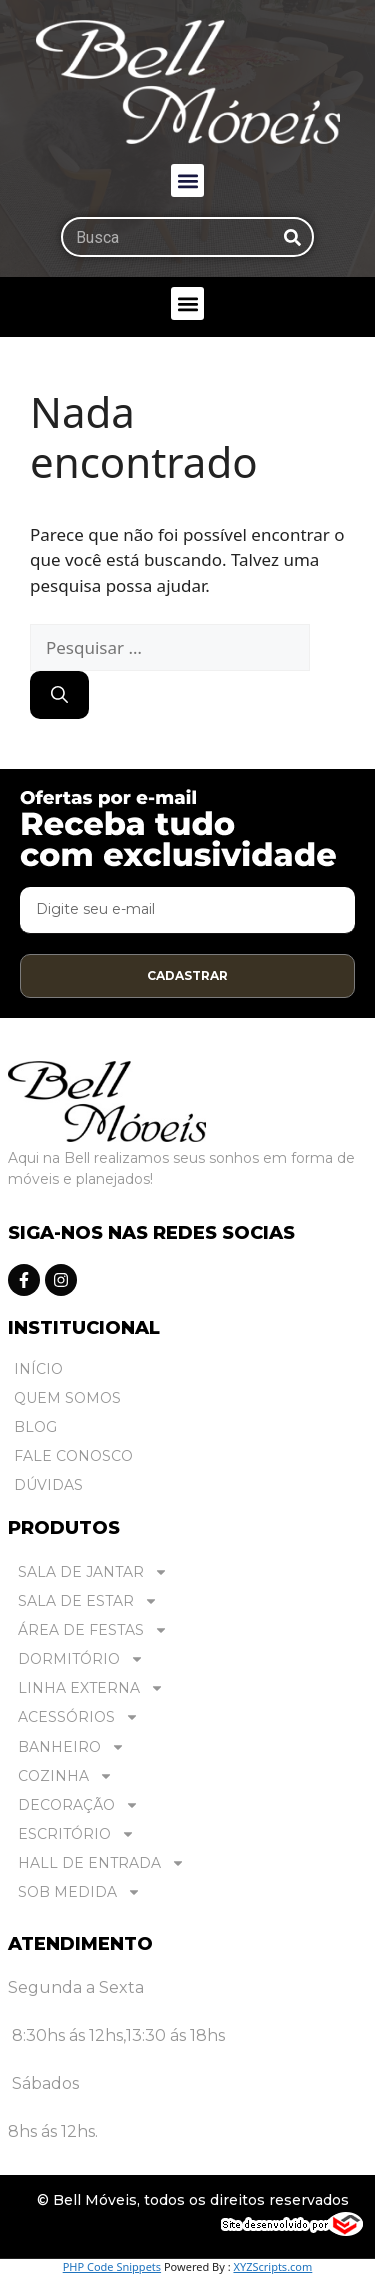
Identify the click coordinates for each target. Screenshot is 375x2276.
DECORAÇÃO (78, 1805)
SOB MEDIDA (79, 1892)
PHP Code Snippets (112, 2266)
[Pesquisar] (292, 237)
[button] (187, 180)
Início (38, 1369)
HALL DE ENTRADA (101, 1863)
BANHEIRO (71, 1747)
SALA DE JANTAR (93, 1572)
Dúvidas (48, 1485)
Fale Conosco (73, 1456)
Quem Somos (67, 1398)
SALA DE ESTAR (88, 1601)
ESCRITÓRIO (76, 1834)
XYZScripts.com (272, 2266)
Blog (35, 1427)
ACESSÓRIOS (78, 1717)
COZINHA (65, 1776)
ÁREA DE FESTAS (93, 1630)
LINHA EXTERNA (91, 1688)
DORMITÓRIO (81, 1659)
